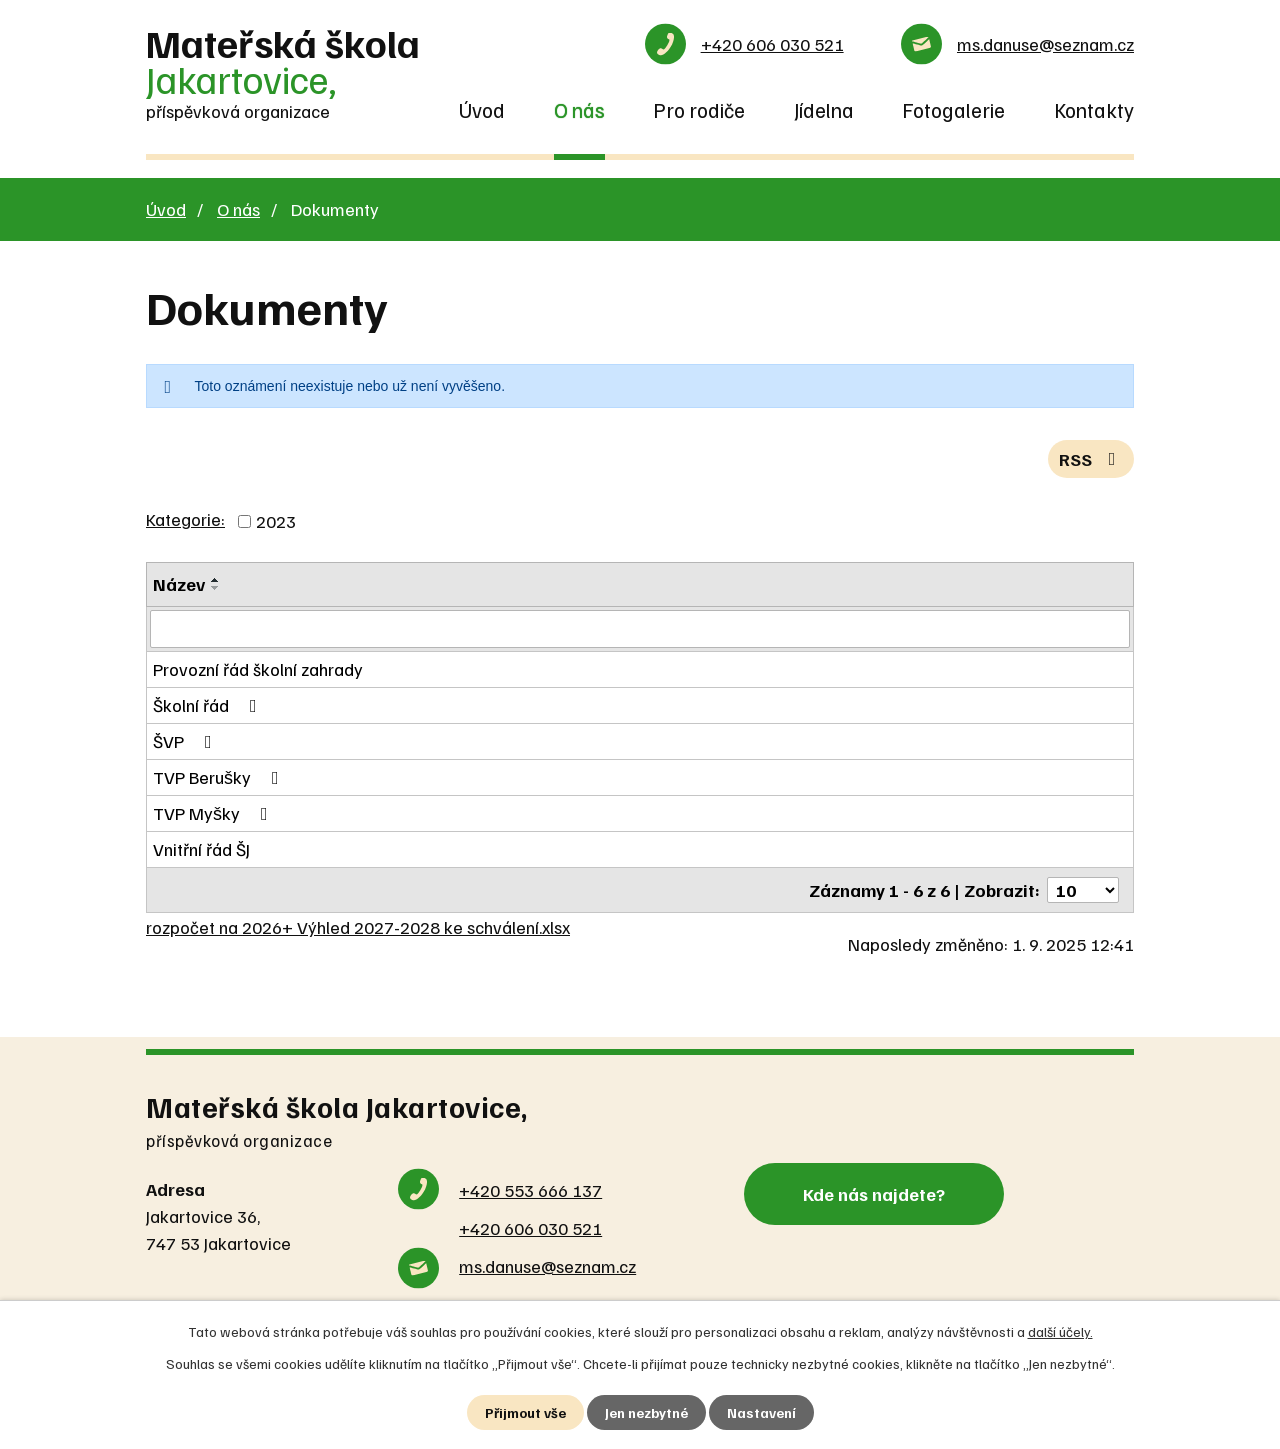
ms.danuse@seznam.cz (1045, 44)
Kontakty (1094, 110)
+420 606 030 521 (772, 44)
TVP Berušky (220, 777)
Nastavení (761, 1412)
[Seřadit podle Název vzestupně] (216, 580)
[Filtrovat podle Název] (640, 629)
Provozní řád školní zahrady (258, 669)
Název (179, 584)
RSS (1091, 459)
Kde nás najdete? (874, 1193)
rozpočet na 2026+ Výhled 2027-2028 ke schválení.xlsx (358, 927)
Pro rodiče (699, 110)
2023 (276, 521)
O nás (579, 110)
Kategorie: (185, 519)
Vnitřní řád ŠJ (201, 849)
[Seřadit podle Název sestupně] (216, 588)
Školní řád (209, 705)
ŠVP (186, 741)
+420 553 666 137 (530, 1190)
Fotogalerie (953, 110)
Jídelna (824, 110)
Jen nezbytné (646, 1412)
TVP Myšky (214, 813)
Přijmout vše (525, 1412)
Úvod (482, 110)
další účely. (1060, 1331)
